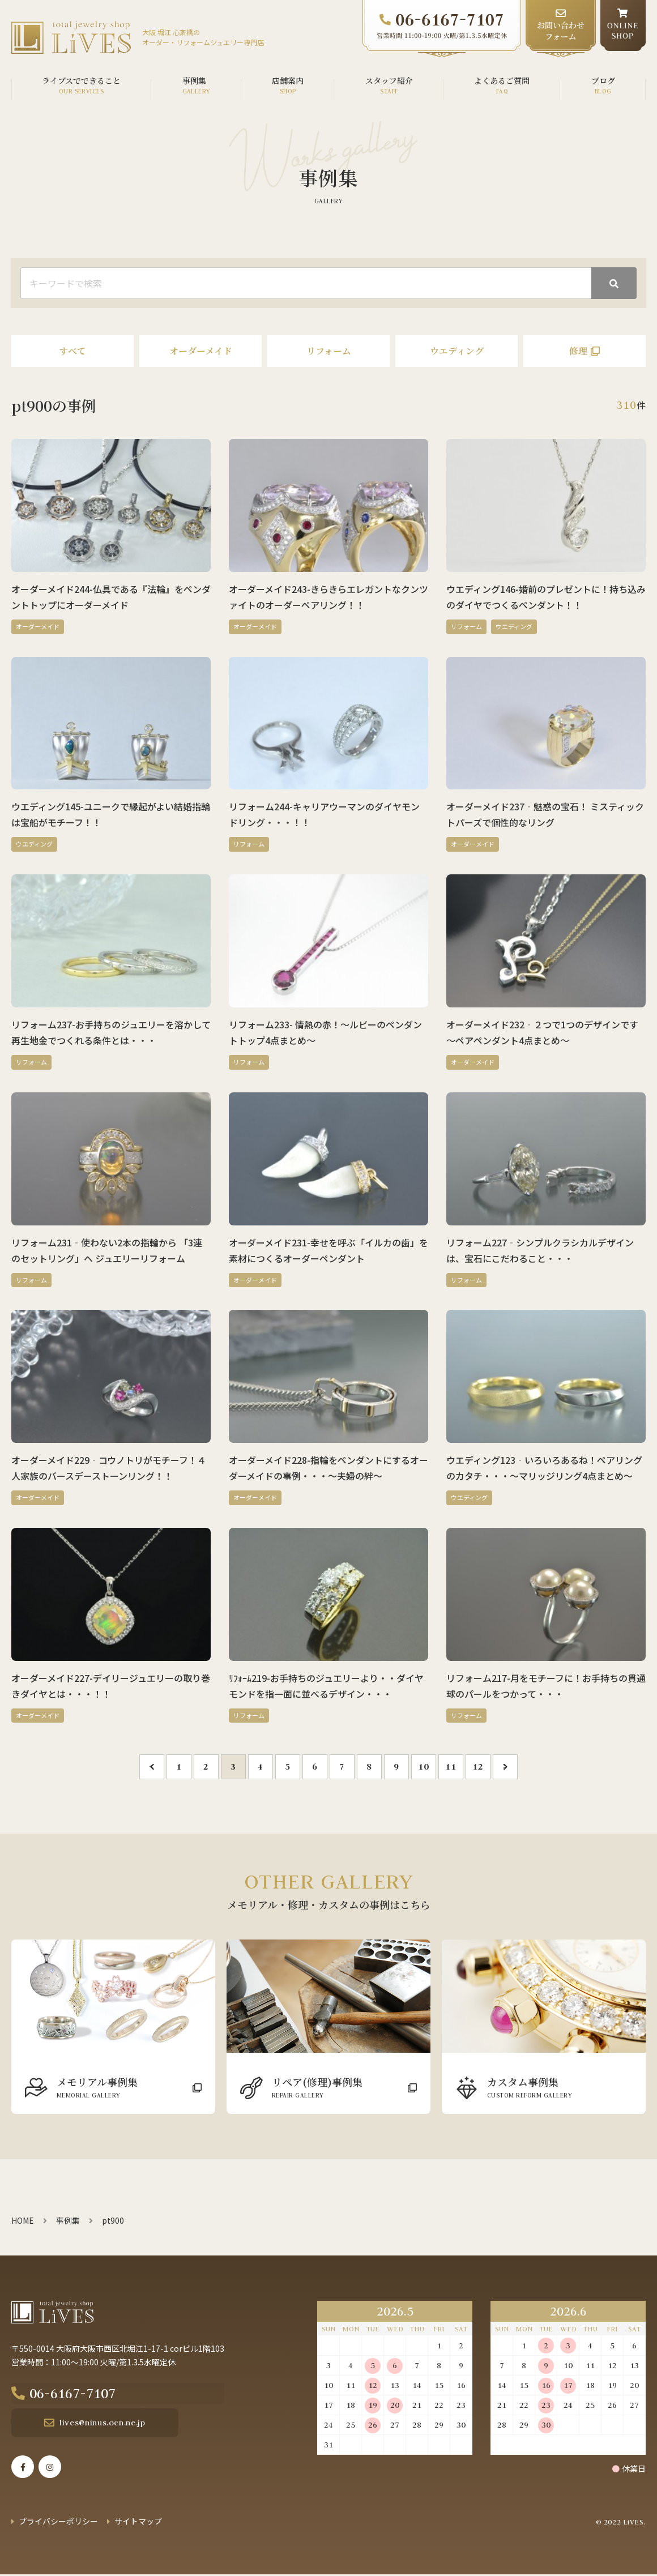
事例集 (194, 80)
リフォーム (328, 350)
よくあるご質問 (502, 80)
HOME (22, 2220)
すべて (72, 350)
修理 (578, 350)
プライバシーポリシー (58, 2522)
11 (450, 1766)
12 (477, 1766)
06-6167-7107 (94, 2394)
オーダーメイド (200, 350)
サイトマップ (138, 2522)
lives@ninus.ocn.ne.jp (92, 2424)
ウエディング (457, 350)
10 (423, 1766)
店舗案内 (288, 80)
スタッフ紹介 (389, 80)
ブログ (603, 80)
